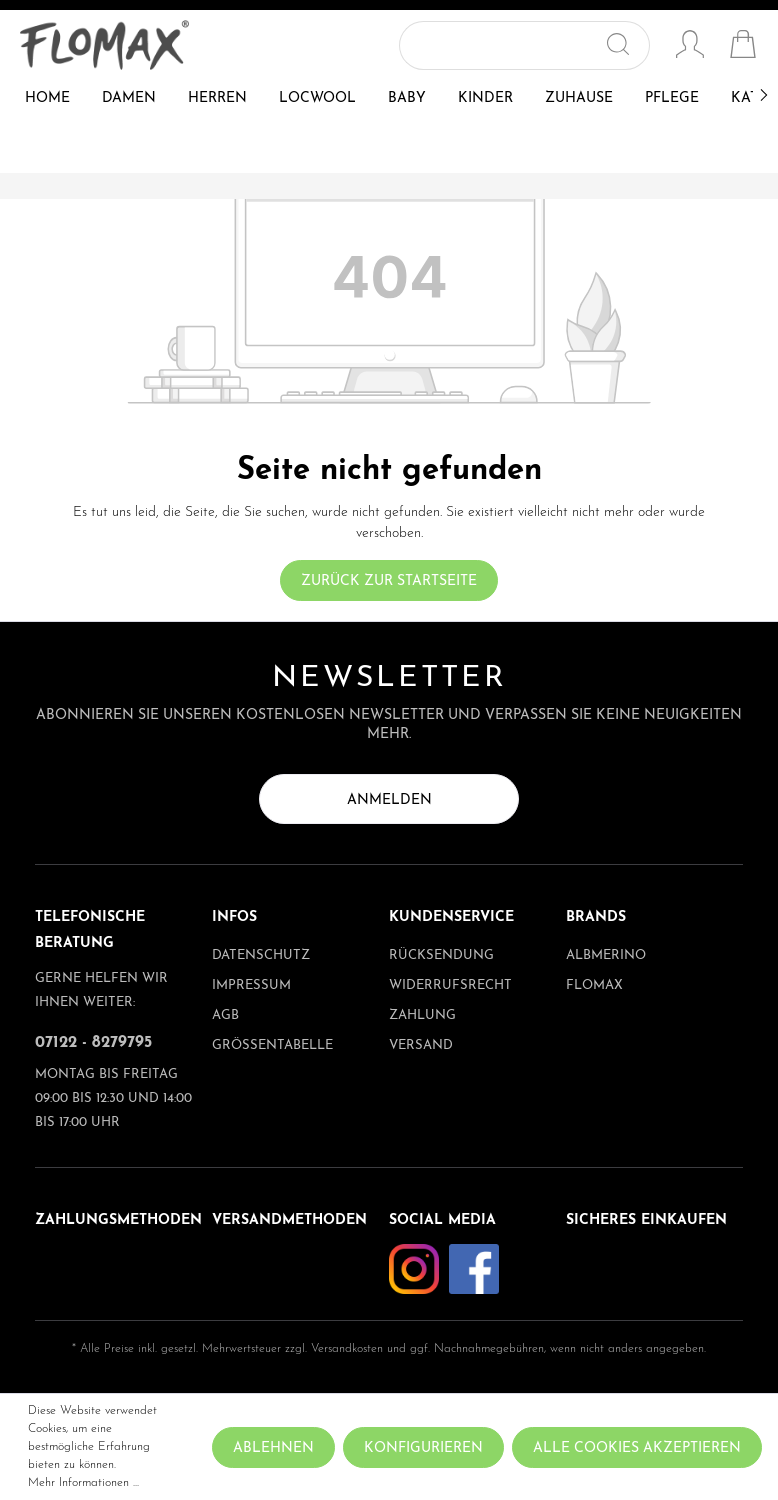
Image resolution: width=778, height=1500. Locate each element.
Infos (234, 917)
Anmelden (389, 800)
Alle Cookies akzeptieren (637, 1448)
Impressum (251, 985)
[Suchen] (626, 45)
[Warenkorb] (743, 47)
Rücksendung (441, 955)
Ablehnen (273, 1448)
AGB (225, 1015)
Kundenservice (451, 917)
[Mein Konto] (690, 47)
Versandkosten (347, 1349)
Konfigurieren (423, 1448)
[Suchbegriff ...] (501, 45)
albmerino (606, 955)
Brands (596, 917)
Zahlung (422, 1015)
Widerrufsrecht (450, 985)
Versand (421, 1045)
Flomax (594, 985)
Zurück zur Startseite (389, 581)
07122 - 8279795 (93, 1043)
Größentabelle (272, 1045)
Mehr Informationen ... (83, 1483)
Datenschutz (261, 955)
